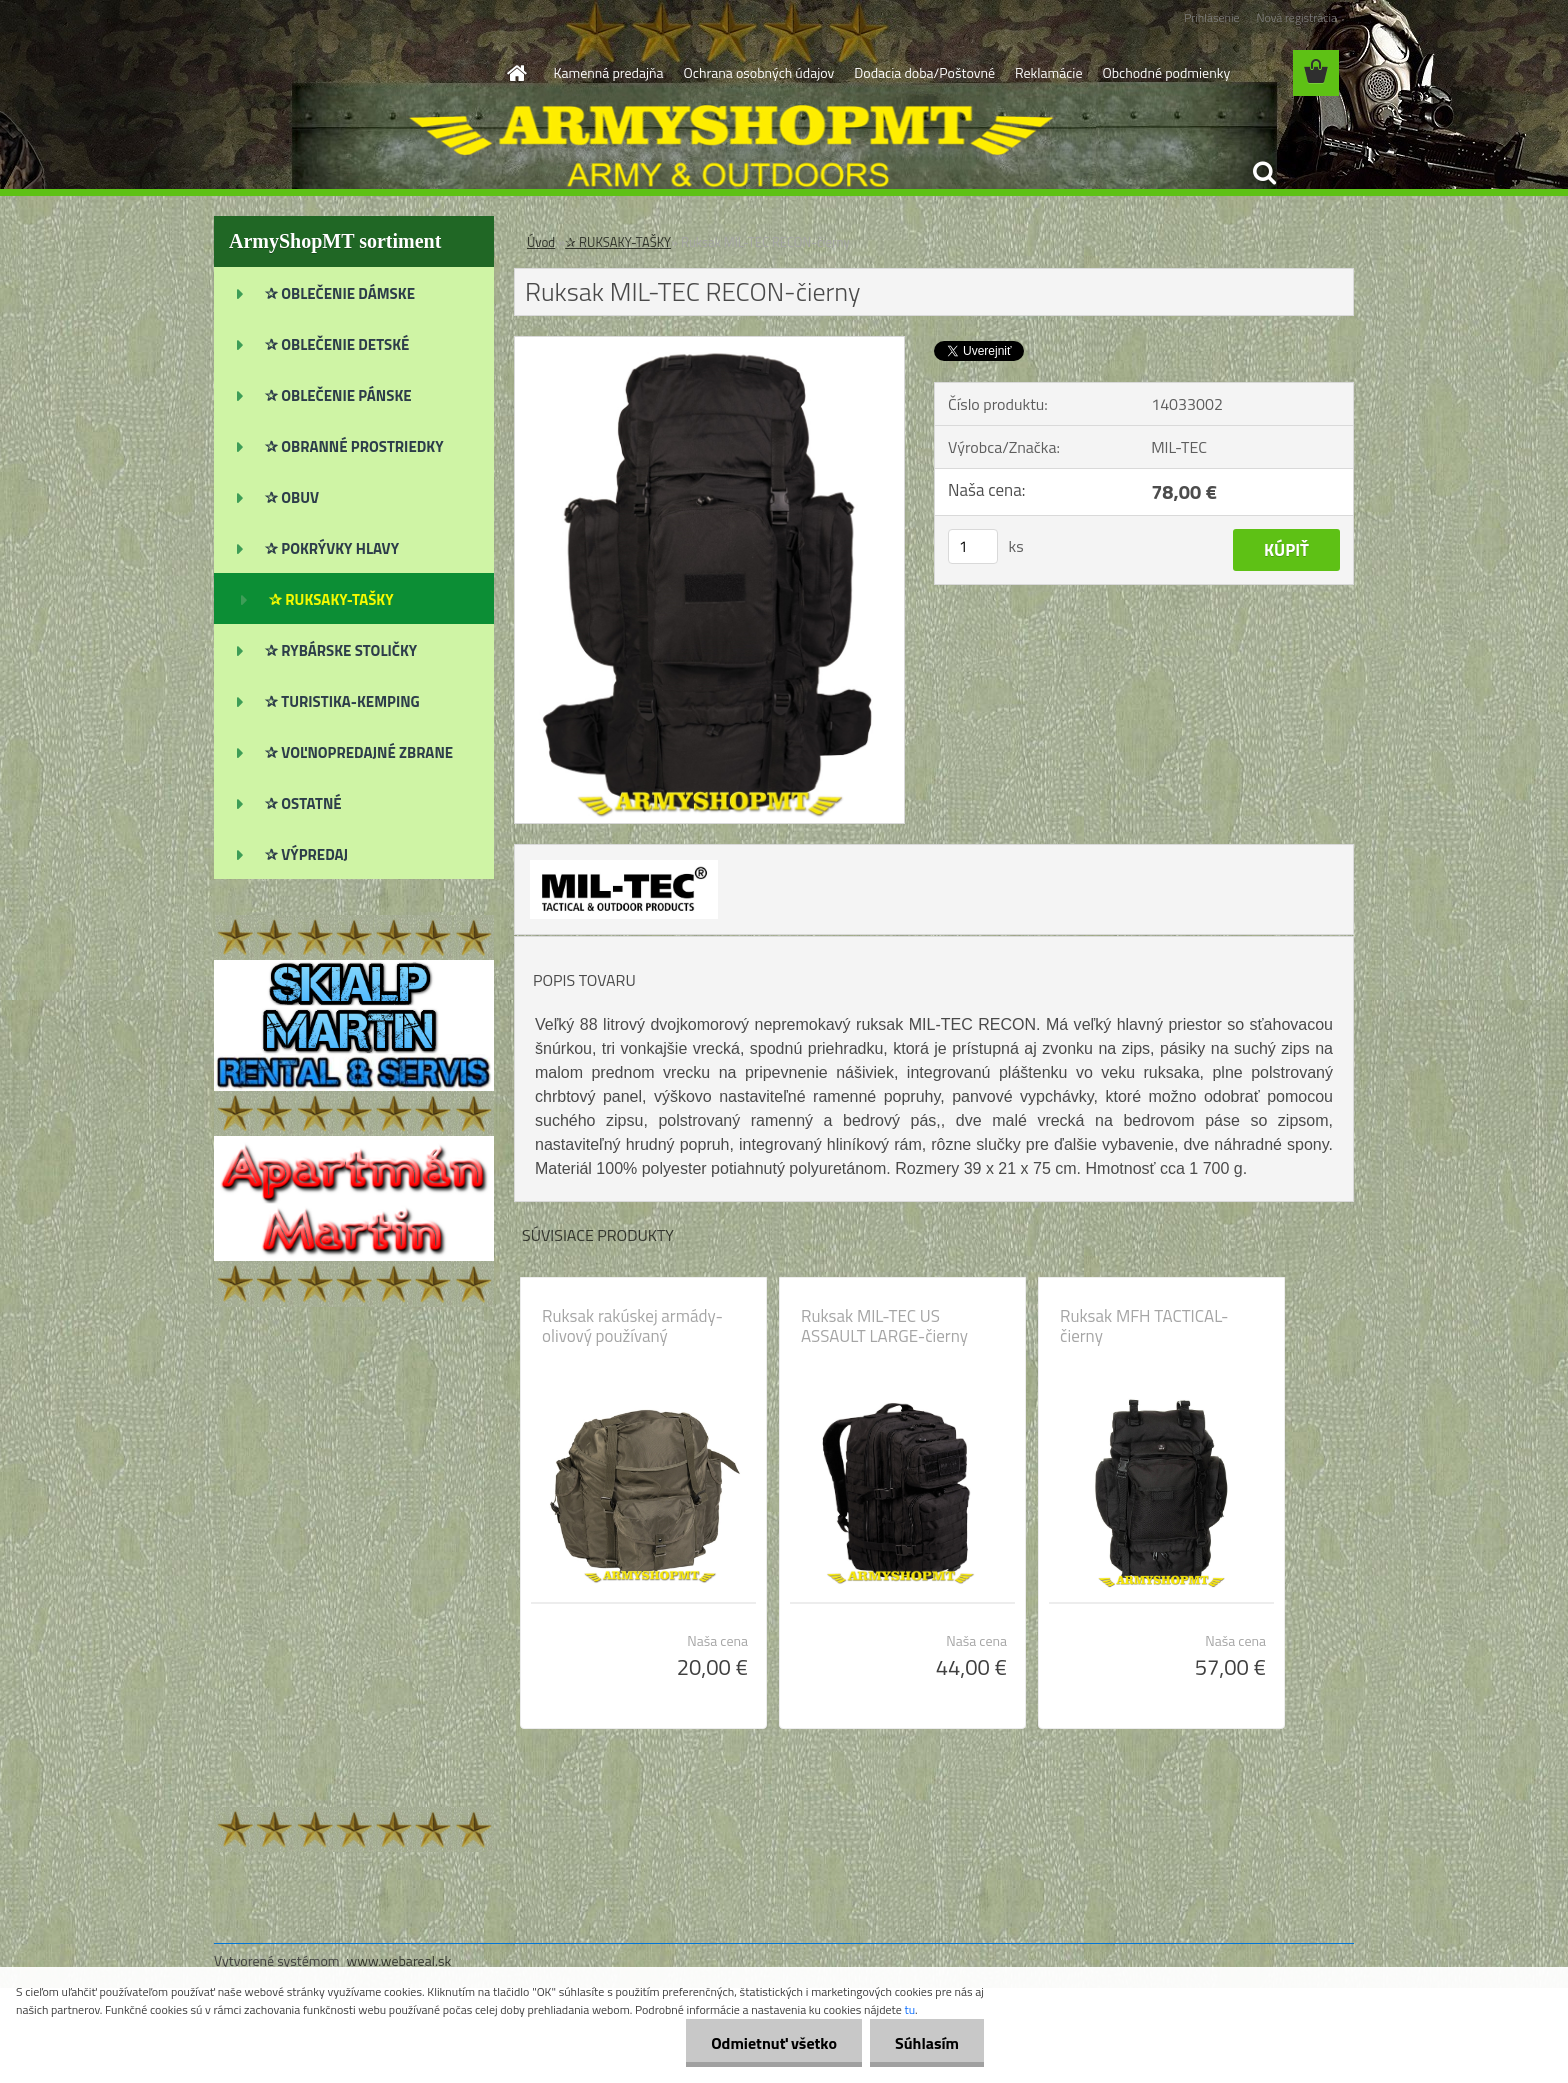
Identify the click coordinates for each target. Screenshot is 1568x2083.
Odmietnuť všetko (774, 2043)
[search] (1264, 173)
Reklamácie (1048, 72)
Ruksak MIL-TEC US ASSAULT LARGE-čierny (884, 1326)
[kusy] (973, 546)
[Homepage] (516, 73)
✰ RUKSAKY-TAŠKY (618, 242)
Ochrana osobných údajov (759, 72)
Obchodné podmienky (1166, 72)
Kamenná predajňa (609, 72)
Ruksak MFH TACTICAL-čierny (1144, 1326)
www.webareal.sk (399, 1960)
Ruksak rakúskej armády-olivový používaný (632, 1326)
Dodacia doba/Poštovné (924, 72)
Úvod (541, 242)
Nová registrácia (1296, 17)
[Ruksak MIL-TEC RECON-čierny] (709, 345)
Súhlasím (927, 2043)
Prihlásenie (1211, 17)
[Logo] (351, 74)
